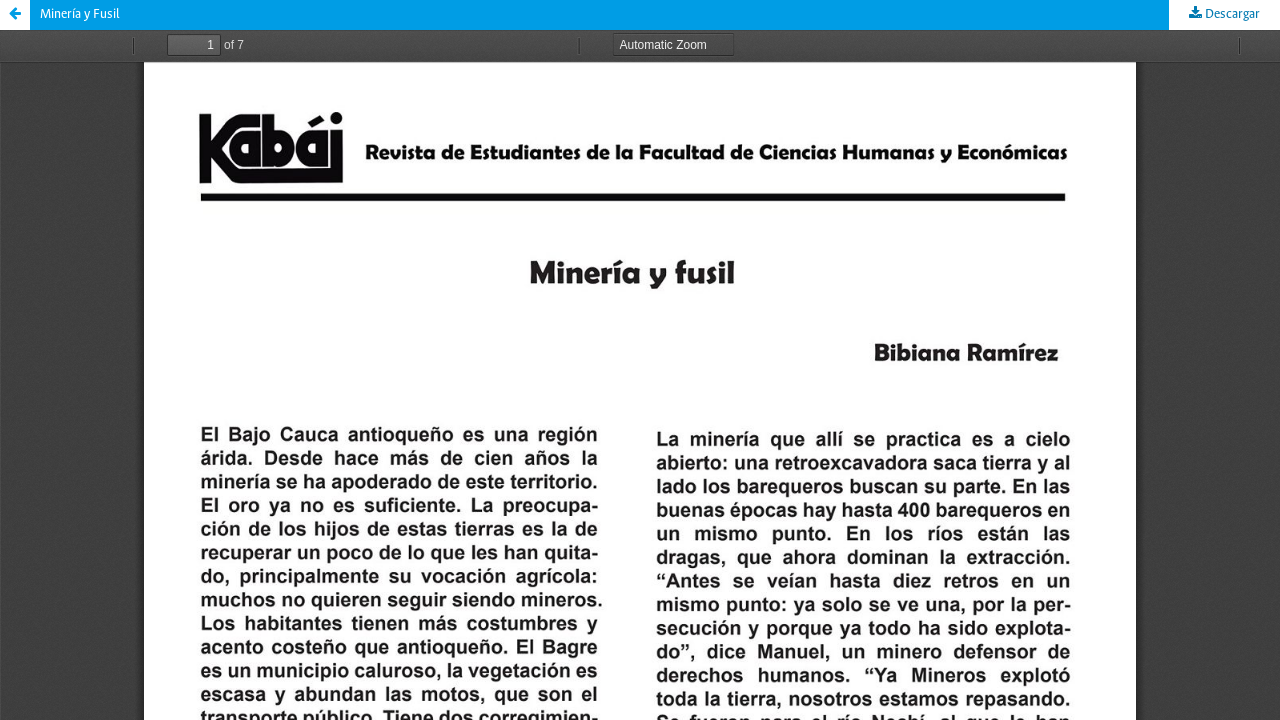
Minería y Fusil (80, 14)
